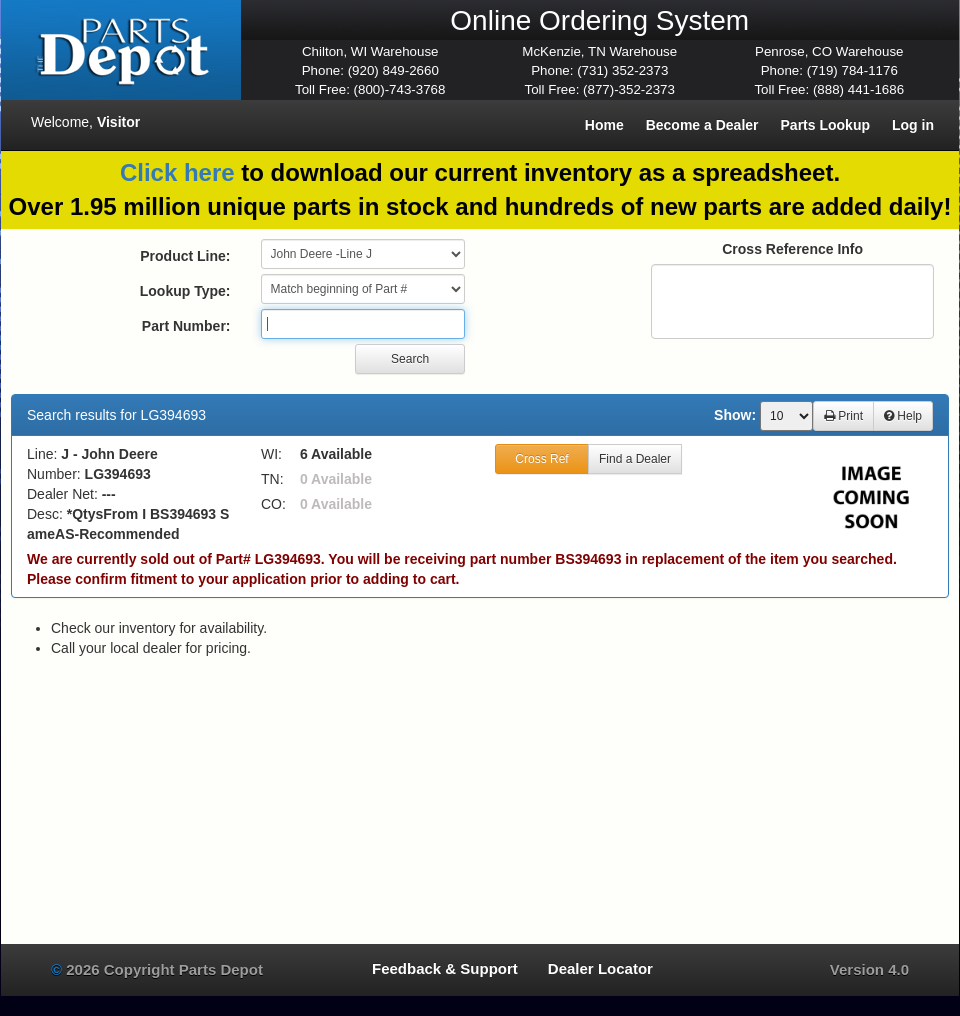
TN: (272, 479)
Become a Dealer (702, 125)
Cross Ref (541, 459)
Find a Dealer (635, 459)
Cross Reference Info (792, 249)
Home (604, 125)
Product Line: (185, 256)
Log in (913, 125)
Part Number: (186, 326)
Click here (177, 172)
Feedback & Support (445, 968)
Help (903, 416)
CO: (273, 504)
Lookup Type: (185, 291)
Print (843, 416)
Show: (735, 415)
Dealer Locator (600, 968)
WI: (271, 454)
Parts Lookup (825, 125)
